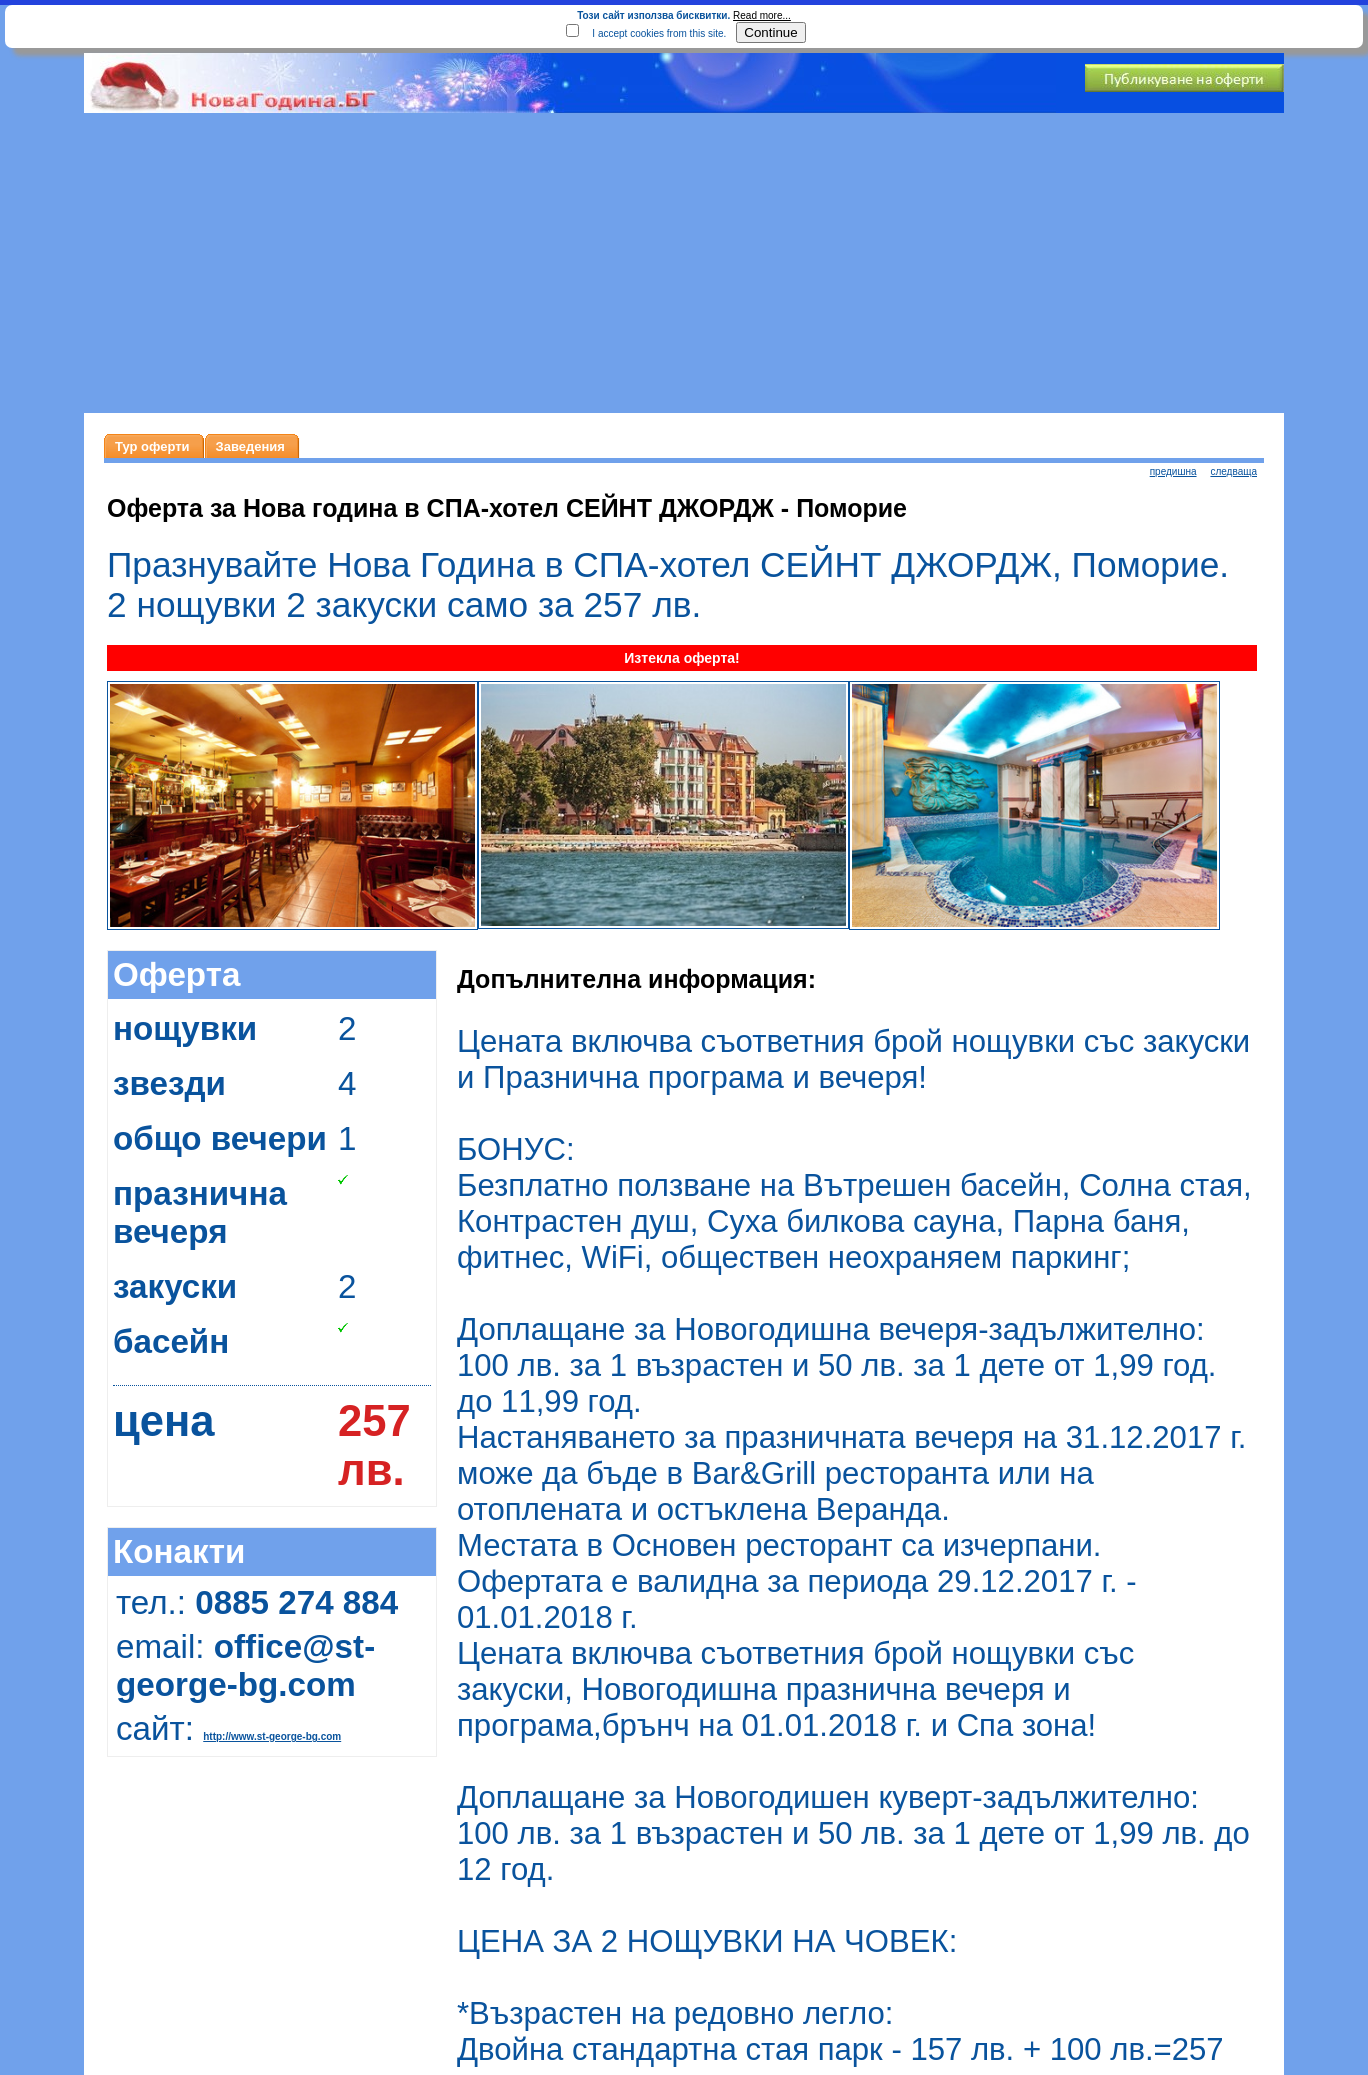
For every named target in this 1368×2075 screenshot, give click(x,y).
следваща (1233, 471)
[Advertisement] (684, 263)
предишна (1173, 471)
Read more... (762, 15)
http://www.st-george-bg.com (272, 1736)
